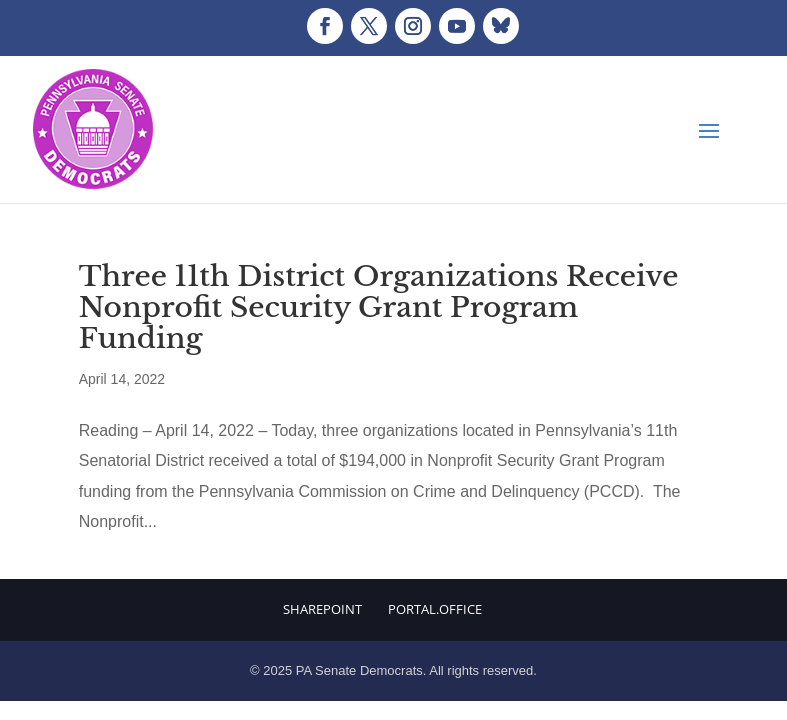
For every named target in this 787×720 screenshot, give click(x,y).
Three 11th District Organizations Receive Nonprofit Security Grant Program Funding (379, 307)
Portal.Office (435, 609)
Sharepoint (322, 609)
